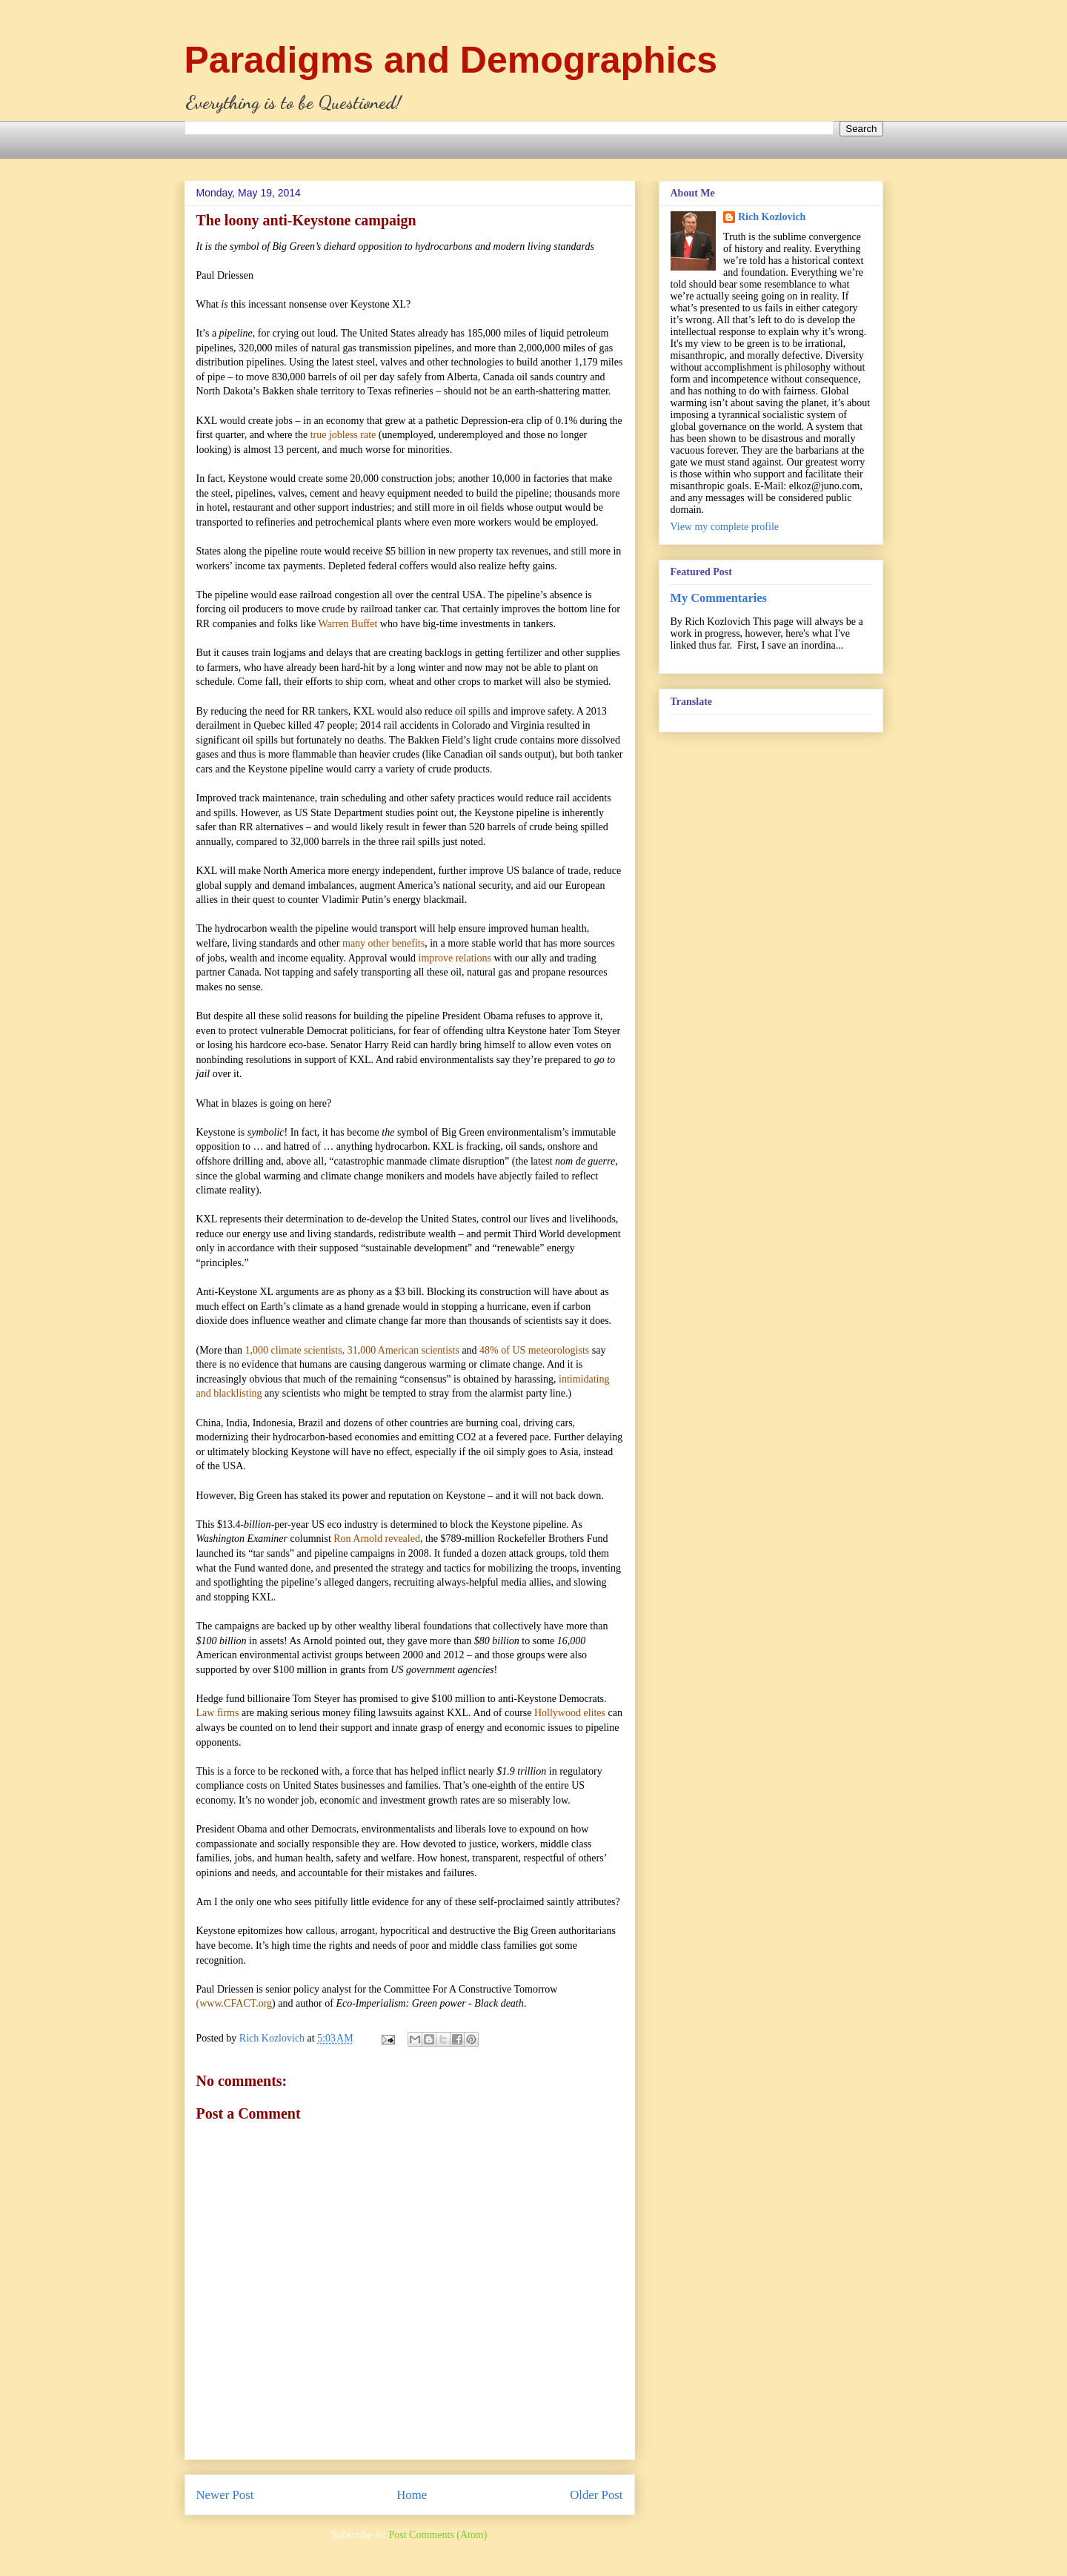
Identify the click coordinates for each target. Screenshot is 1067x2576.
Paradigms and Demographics (451, 60)
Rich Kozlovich (771, 216)
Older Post (596, 2495)
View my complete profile (725, 526)
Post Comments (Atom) (437, 2534)
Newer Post (225, 2495)
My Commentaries (719, 598)
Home (411, 2495)
